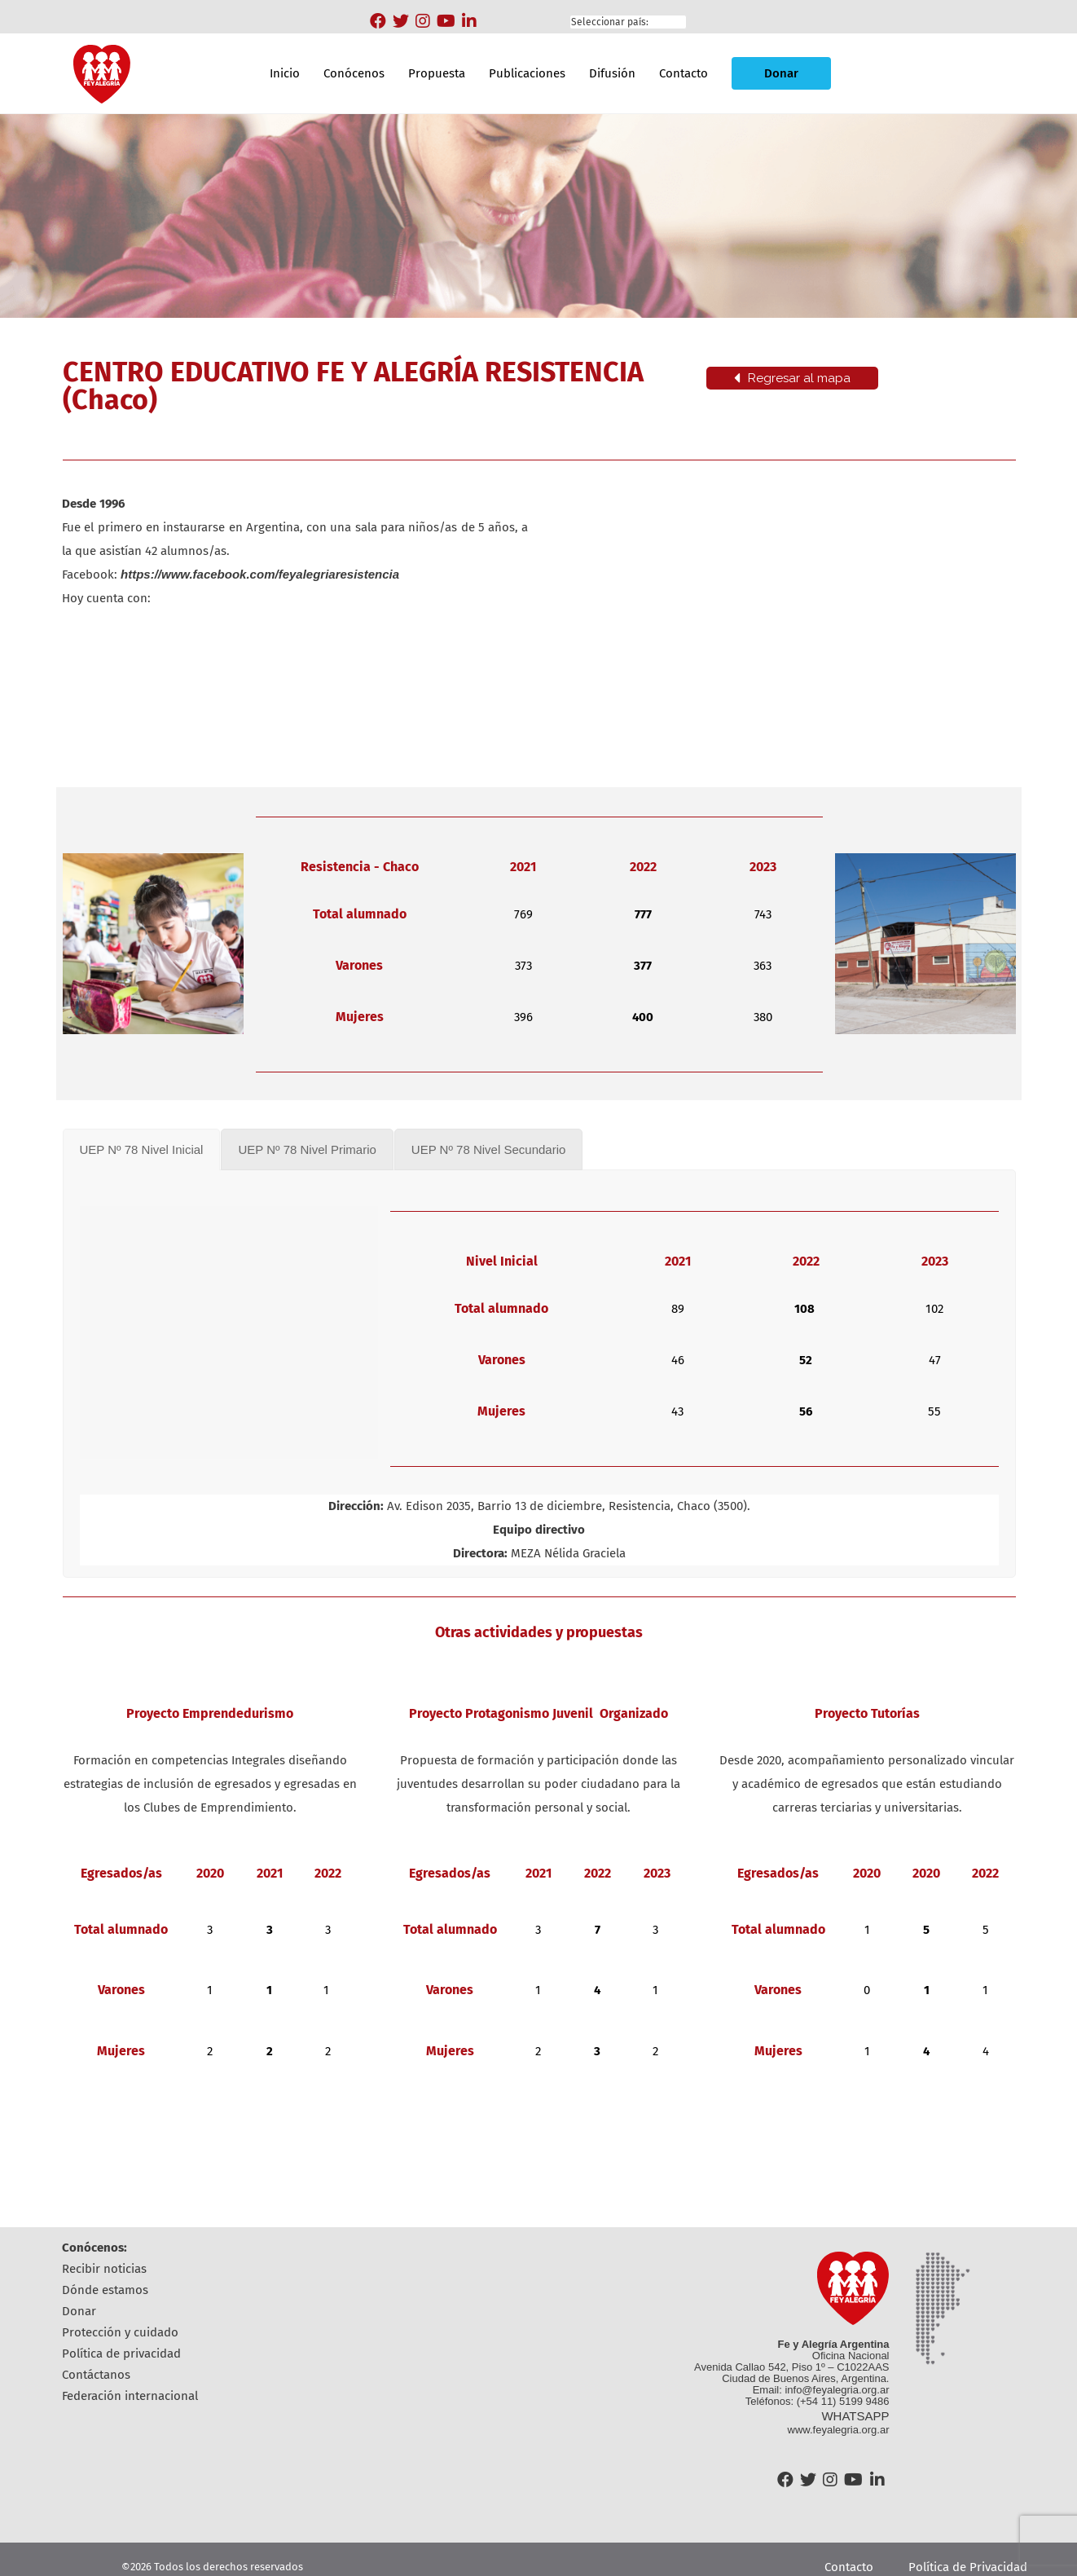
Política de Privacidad (121, 2353)
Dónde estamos (105, 2290)
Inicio (285, 73)
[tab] (142, 1149)
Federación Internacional (130, 2396)
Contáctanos (96, 2374)
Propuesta (436, 73)
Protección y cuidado (120, 2332)
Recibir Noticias (104, 2268)
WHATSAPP (855, 2416)
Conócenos (354, 73)
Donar (781, 73)
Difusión (612, 73)
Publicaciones (527, 73)
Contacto (683, 73)
